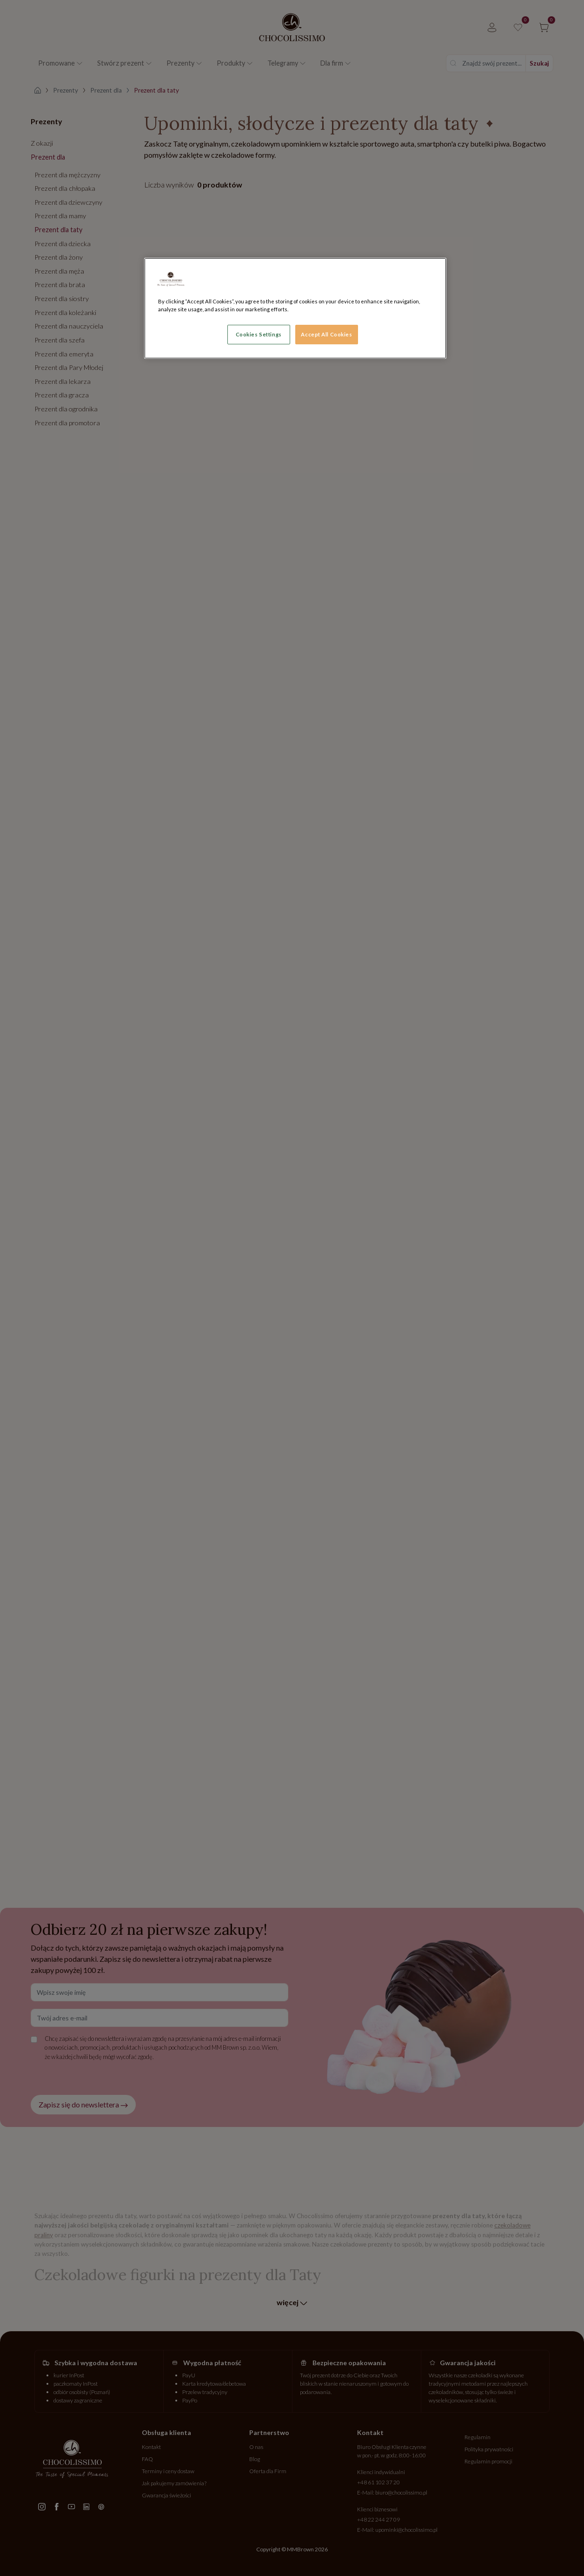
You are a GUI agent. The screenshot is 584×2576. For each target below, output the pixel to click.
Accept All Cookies (326, 334)
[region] (295, 308)
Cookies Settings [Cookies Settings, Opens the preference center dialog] (259, 334)
